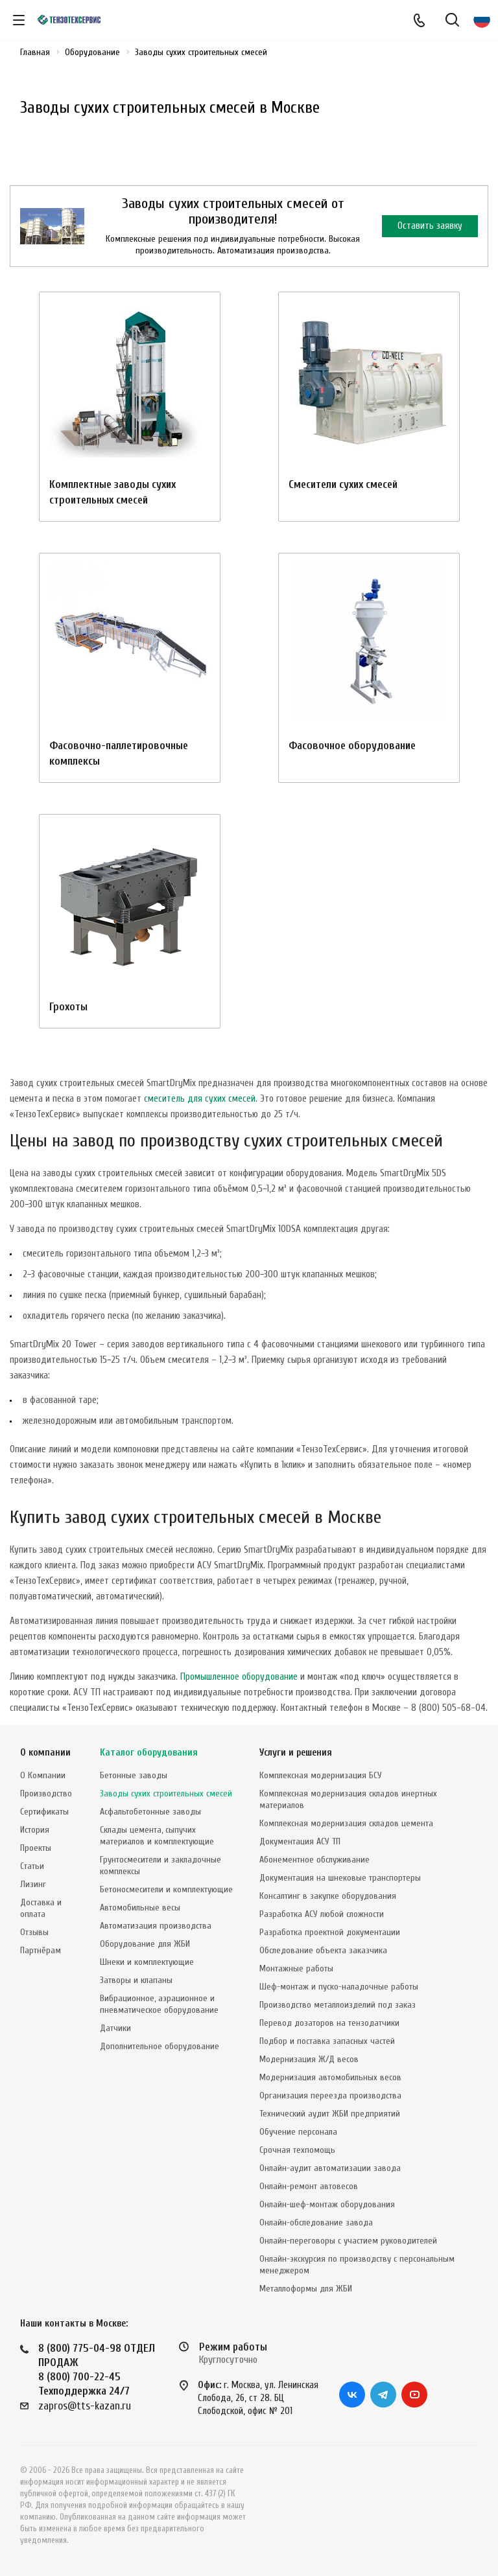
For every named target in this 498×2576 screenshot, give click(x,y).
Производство (46, 1793)
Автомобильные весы (140, 1907)
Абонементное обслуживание (314, 1859)
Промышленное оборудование (239, 1676)
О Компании (42, 1775)
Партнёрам (40, 1950)
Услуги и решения (295, 1752)
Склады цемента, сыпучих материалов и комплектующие (157, 1835)
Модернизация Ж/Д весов (309, 2059)
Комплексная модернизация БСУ (320, 1775)
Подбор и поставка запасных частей (327, 2041)
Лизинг (33, 1884)
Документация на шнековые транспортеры (340, 1877)
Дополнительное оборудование (159, 2046)
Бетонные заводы (133, 1775)
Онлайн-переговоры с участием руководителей (348, 2240)
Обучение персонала (298, 2131)
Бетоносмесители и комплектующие (166, 1889)
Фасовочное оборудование (352, 745)
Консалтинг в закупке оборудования (327, 1895)
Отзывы (34, 1932)
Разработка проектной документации (329, 1932)
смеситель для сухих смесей (199, 1098)
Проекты (35, 1847)
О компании (45, 1752)
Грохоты (68, 1007)
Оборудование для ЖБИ (145, 1943)
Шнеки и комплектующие (147, 1961)
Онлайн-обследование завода (316, 2222)
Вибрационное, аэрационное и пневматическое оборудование (159, 2004)
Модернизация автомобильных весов (330, 2077)
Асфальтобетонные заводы (150, 1811)
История (34, 1829)
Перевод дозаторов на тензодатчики (329, 2022)
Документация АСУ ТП (299, 1841)
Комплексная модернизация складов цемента (346, 1823)
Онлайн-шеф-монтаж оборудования (327, 2204)
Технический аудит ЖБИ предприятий (329, 2113)
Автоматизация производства (155, 1925)
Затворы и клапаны (136, 1980)
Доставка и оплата (41, 1908)
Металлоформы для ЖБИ (305, 2288)
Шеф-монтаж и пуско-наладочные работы (338, 1986)
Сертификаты (44, 1811)
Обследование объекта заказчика (323, 1950)
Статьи (32, 1866)
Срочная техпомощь (297, 2149)
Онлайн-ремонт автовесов (308, 2186)
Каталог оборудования (149, 1752)
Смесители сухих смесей (343, 484)
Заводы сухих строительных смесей (166, 1793)
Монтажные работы (296, 1968)
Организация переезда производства (330, 2095)
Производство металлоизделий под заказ (337, 2004)
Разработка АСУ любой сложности (321, 1914)
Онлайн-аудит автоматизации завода (330, 2168)
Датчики (115, 2028)
